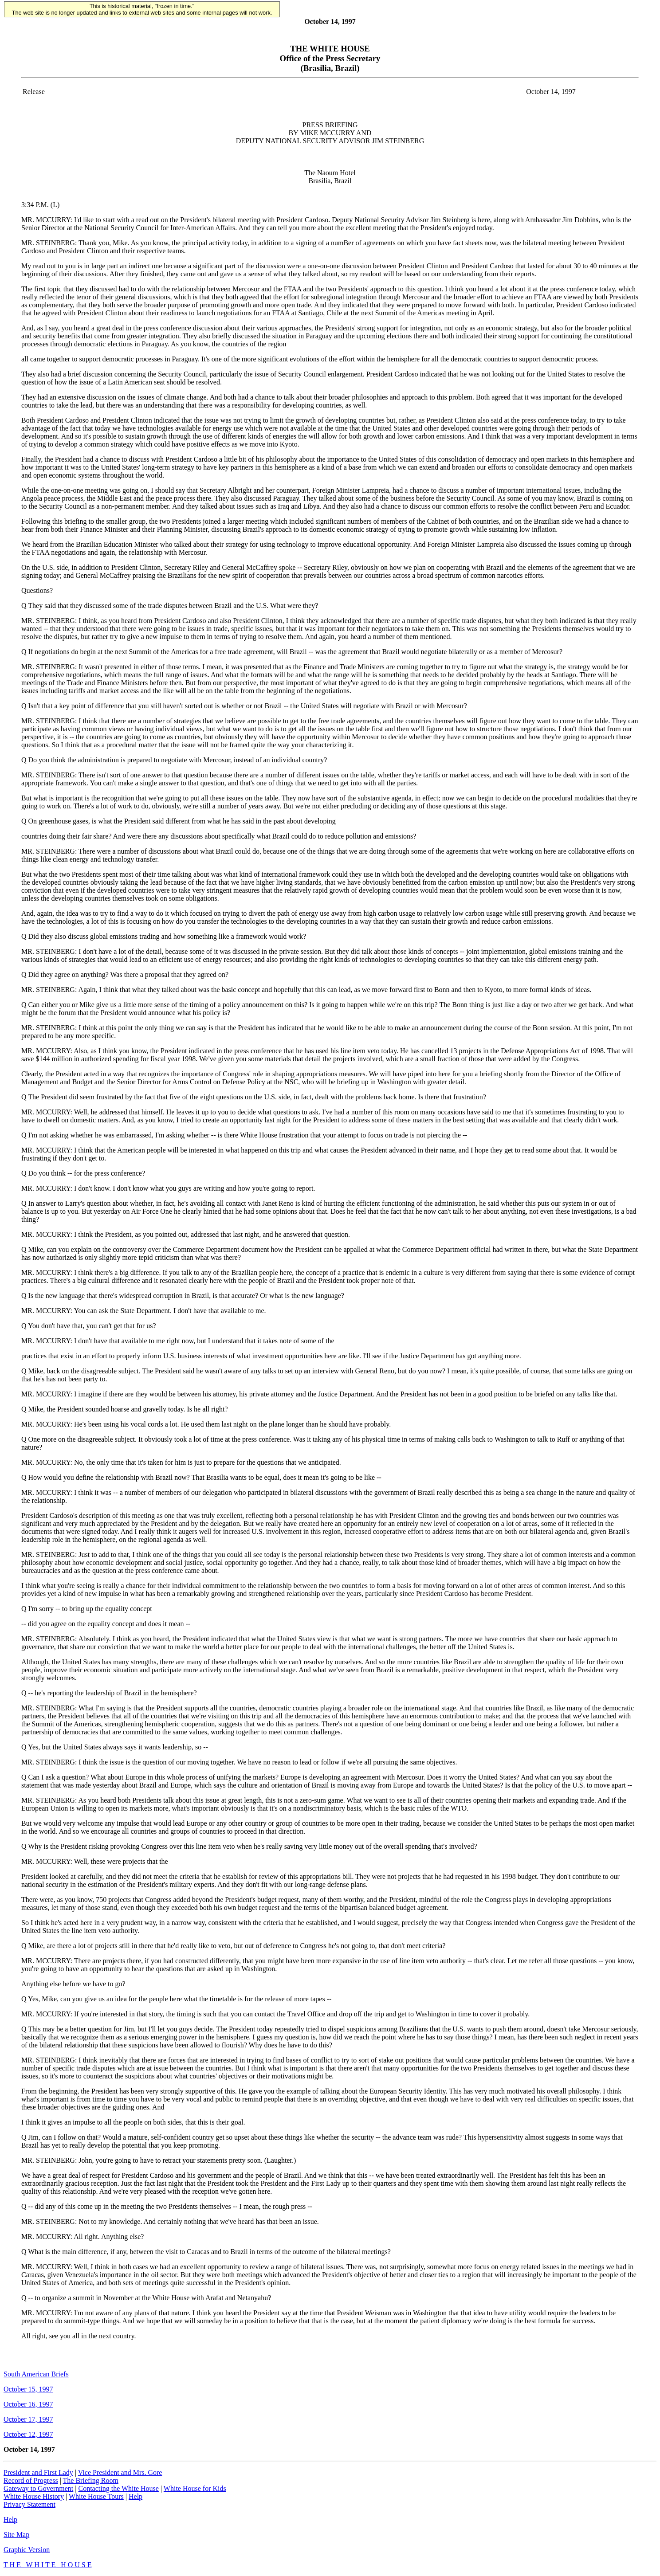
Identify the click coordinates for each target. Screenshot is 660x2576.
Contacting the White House (118, 2488)
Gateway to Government (38, 2488)
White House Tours (96, 2496)
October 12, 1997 (28, 2434)
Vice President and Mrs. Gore (120, 2472)
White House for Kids (195, 2488)
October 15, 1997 (28, 2389)
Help (135, 2496)
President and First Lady (38, 2472)
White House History (34, 2496)
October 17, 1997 (28, 2419)
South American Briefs (36, 2374)
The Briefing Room (90, 2480)
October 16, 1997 (28, 2404)
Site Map (16, 2534)
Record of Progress (31, 2480)
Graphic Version (27, 2549)
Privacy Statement (29, 2504)
